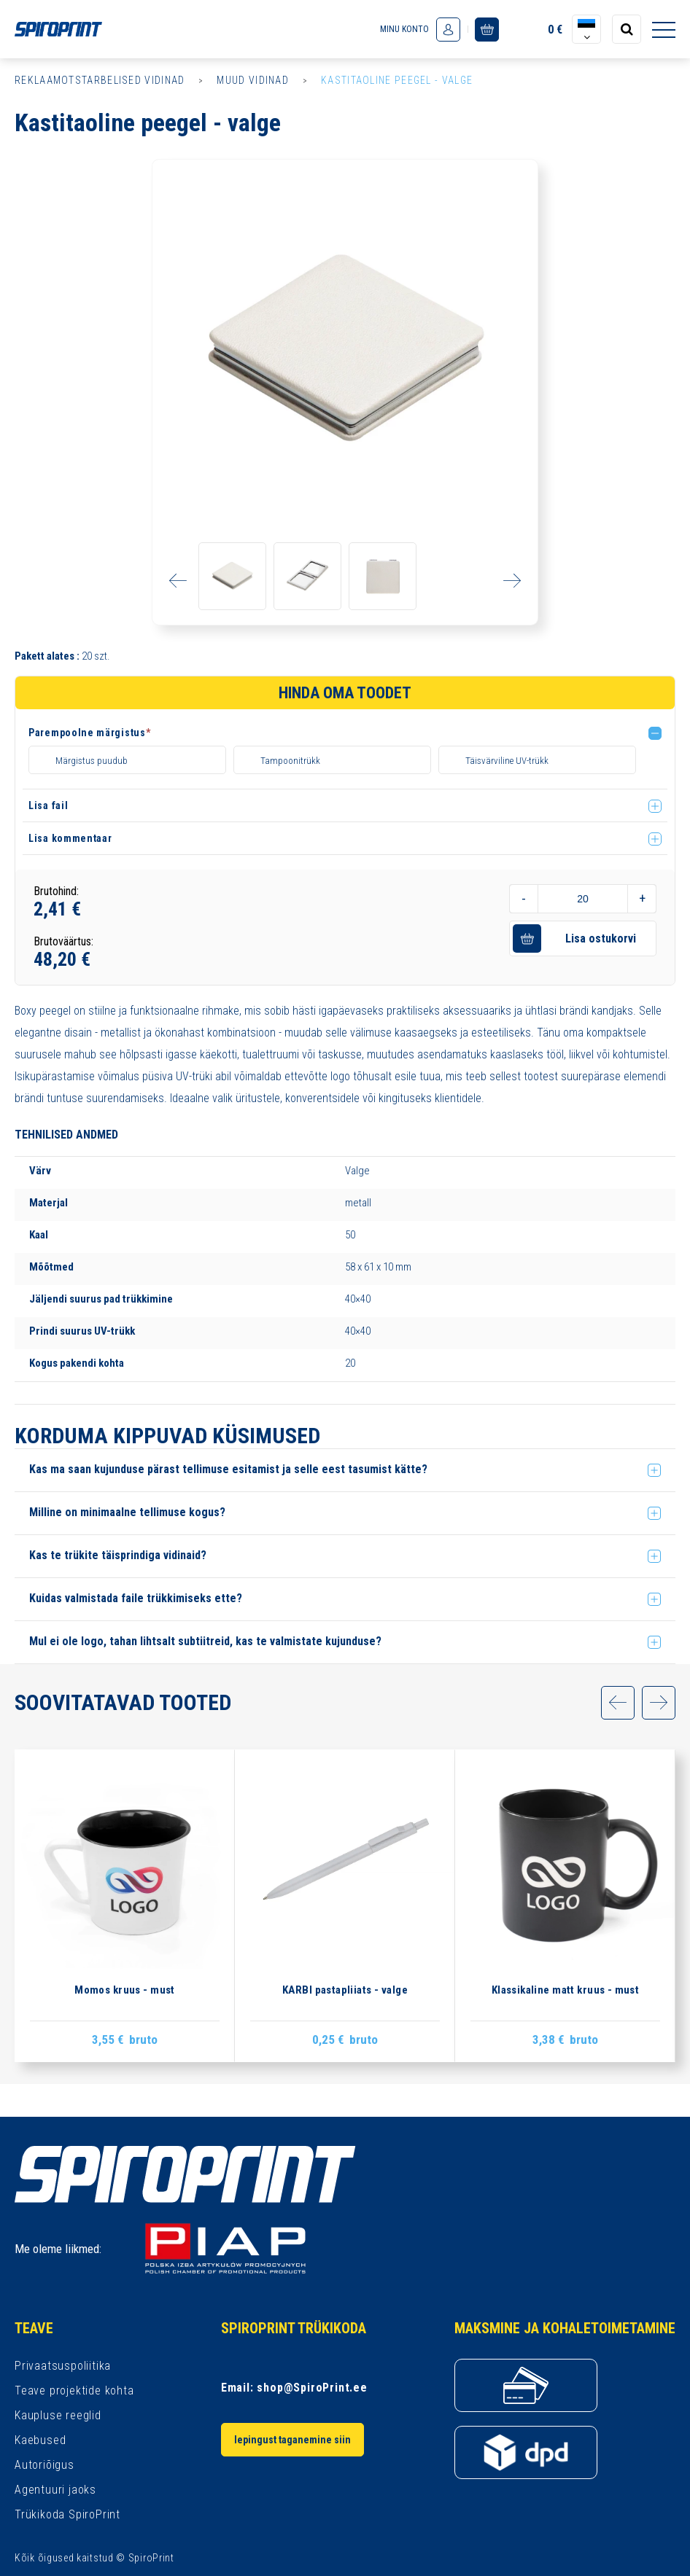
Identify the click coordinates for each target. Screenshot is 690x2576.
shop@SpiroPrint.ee (312, 2387)
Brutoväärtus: (63, 974)
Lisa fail (48, 838)
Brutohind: (56, 924)
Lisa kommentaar (70, 871)
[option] (345, 352)
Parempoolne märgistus (89, 732)
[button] (347, 735)
